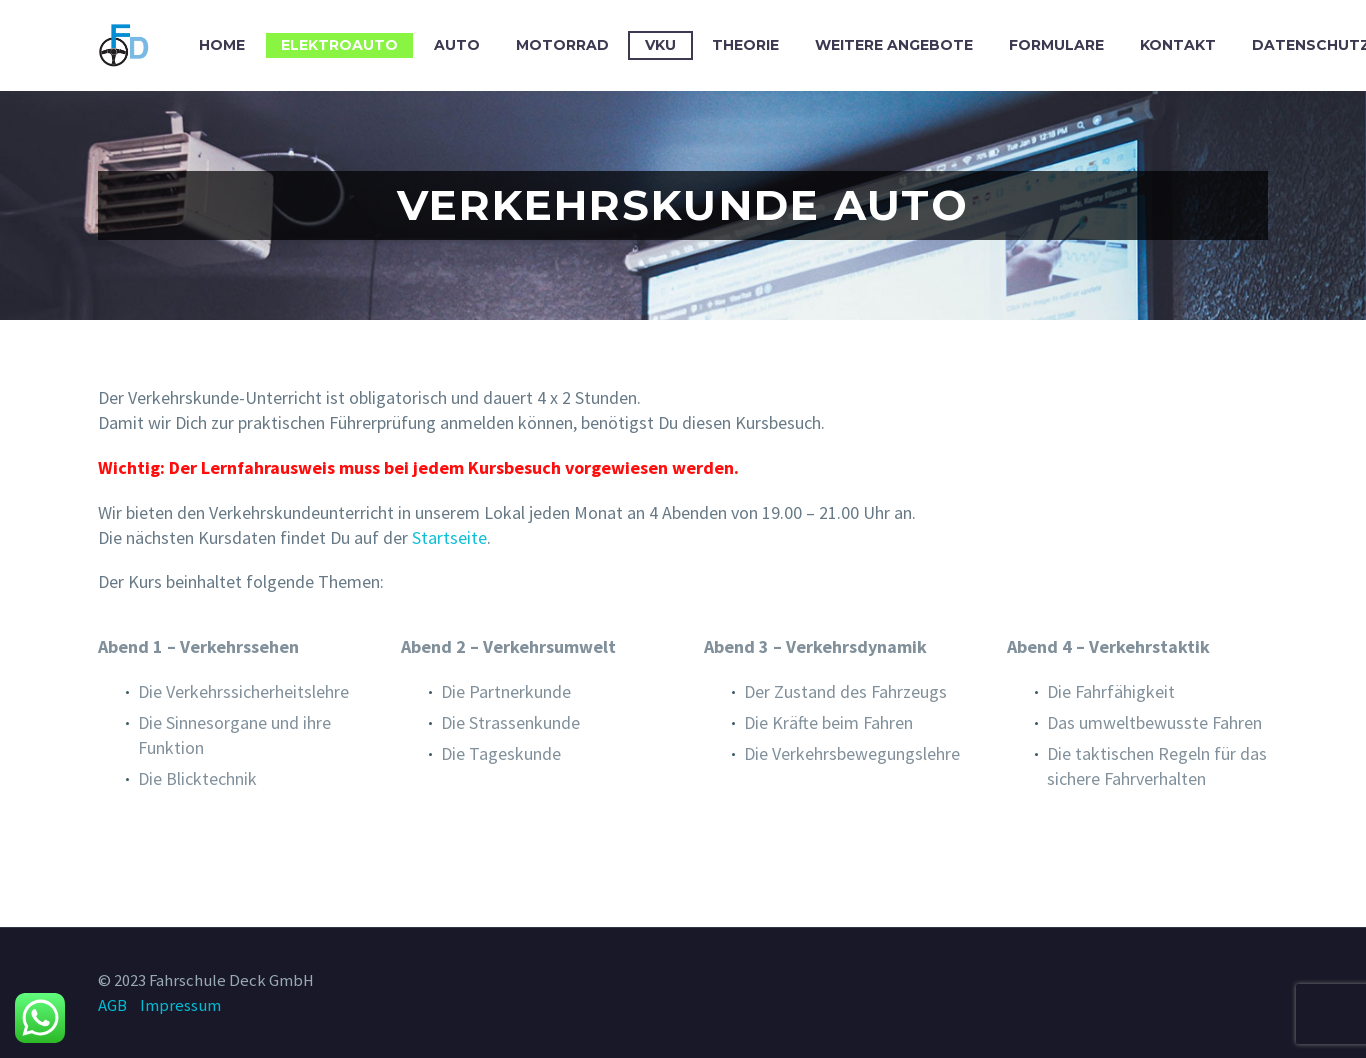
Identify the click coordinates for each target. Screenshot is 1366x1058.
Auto (457, 45)
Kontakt (1178, 45)
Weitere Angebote (894, 45)
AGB (112, 1005)
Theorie (745, 45)
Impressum (180, 1005)
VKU (660, 45)
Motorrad (562, 45)
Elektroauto (339, 45)
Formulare (1056, 45)
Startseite (449, 537)
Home (222, 45)
